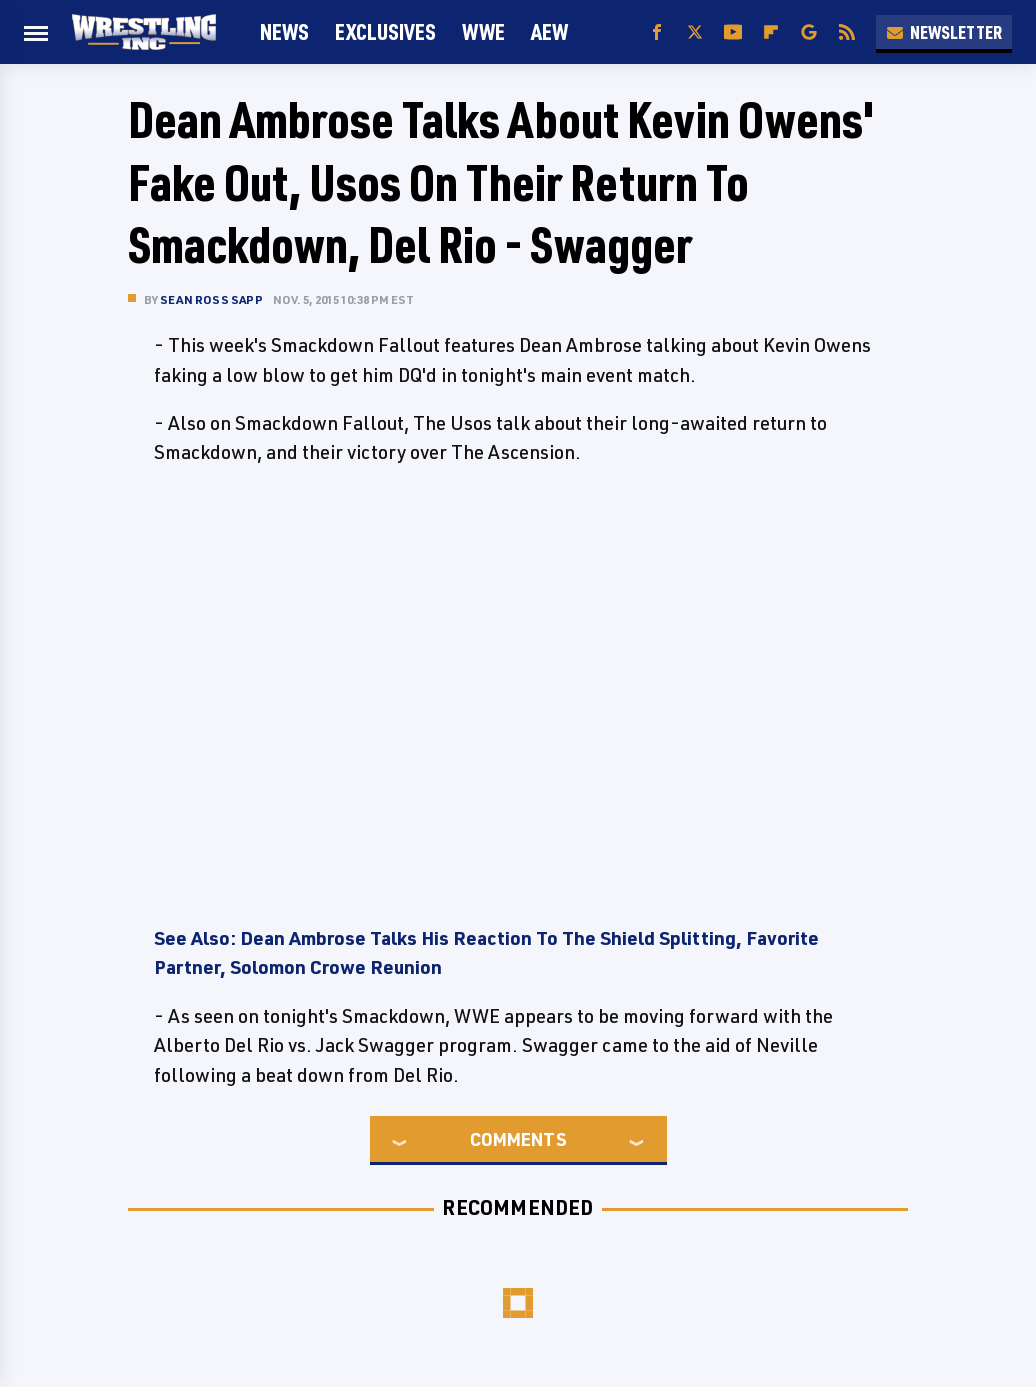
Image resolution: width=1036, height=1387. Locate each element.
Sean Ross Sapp (211, 299)
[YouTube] (733, 32)
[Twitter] (695, 32)
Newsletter (944, 32)
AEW (549, 31)
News (284, 31)
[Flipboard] (771, 32)
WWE (483, 31)
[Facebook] (657, 32)
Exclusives (385, 31)
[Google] (809, 32)
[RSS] (847, 32)
